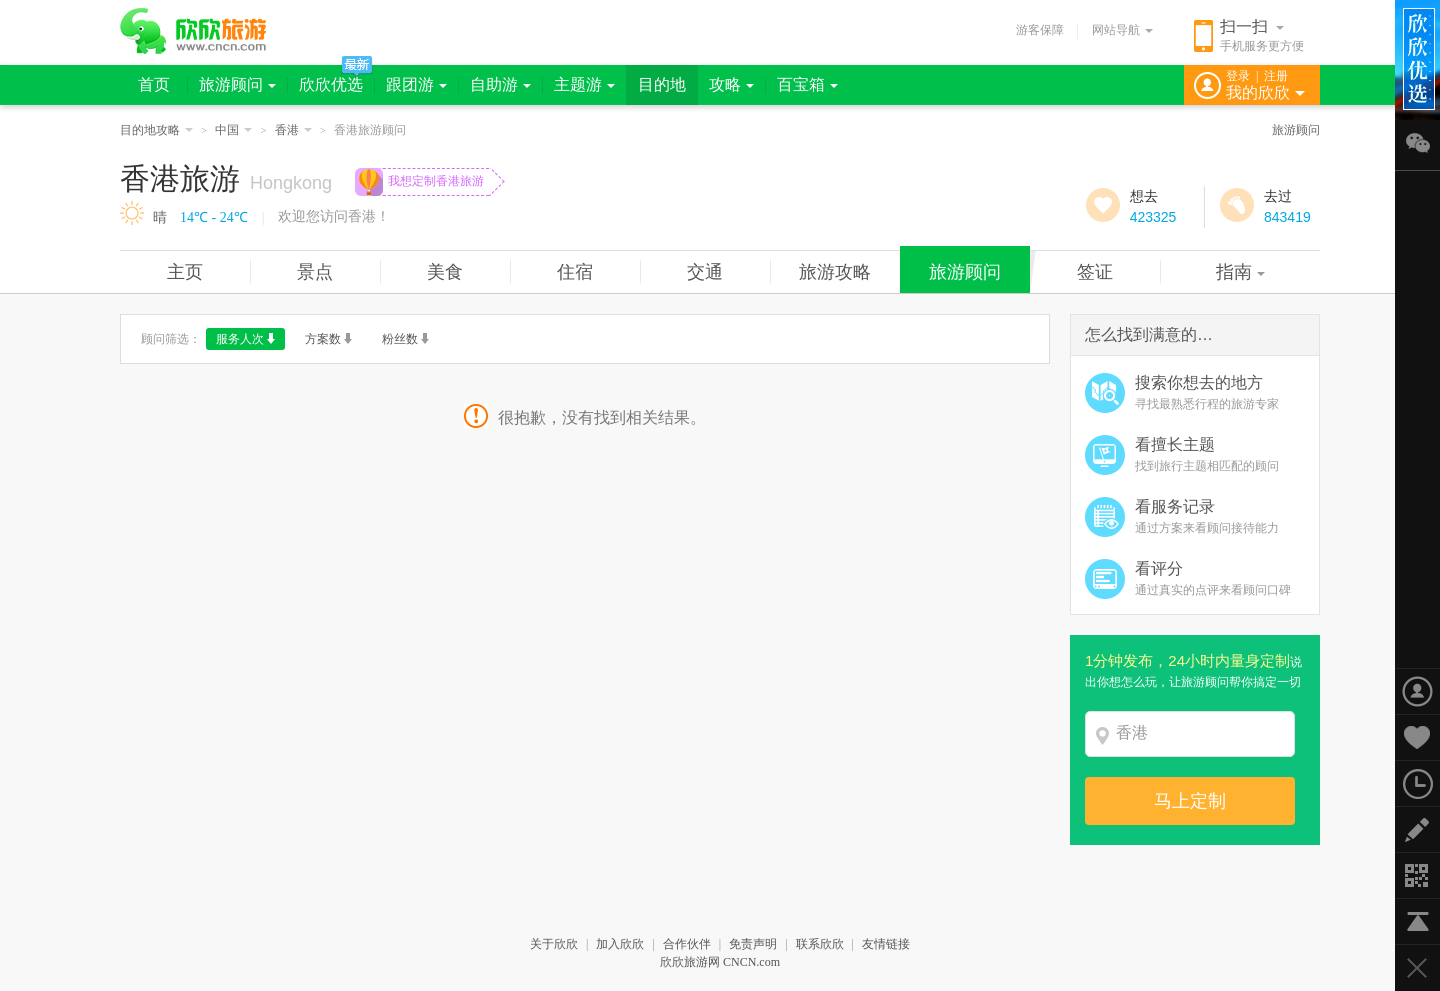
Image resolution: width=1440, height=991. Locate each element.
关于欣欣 (554, 944)
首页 (154, 84)
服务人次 (245, 339)
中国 (233, 130)
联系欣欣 (820, 944)
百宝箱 (807, 84)
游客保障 (1040, 30)
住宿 (575, 272)
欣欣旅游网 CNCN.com (720, 962)
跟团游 (416, 84)
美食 (445, 272)
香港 (293, 130)
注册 (1276, 76)
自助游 (500, 84)
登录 (1238, 76)
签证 (1095, 272)
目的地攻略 (156, 130)
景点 (315, 272)
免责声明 (753, 944)
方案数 (328, 339)
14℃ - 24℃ (214, 217)
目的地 (662, 84)
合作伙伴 (687, 944)
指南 (1240, 272)
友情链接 (886, 944)
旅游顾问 (237, 84)
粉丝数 (405, 339)
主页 (185, 272)
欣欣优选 (331, 84)
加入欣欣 (620, 944)
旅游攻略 (835, 272)
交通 (705, 272)
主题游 (584, 84)
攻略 (731, 84)
